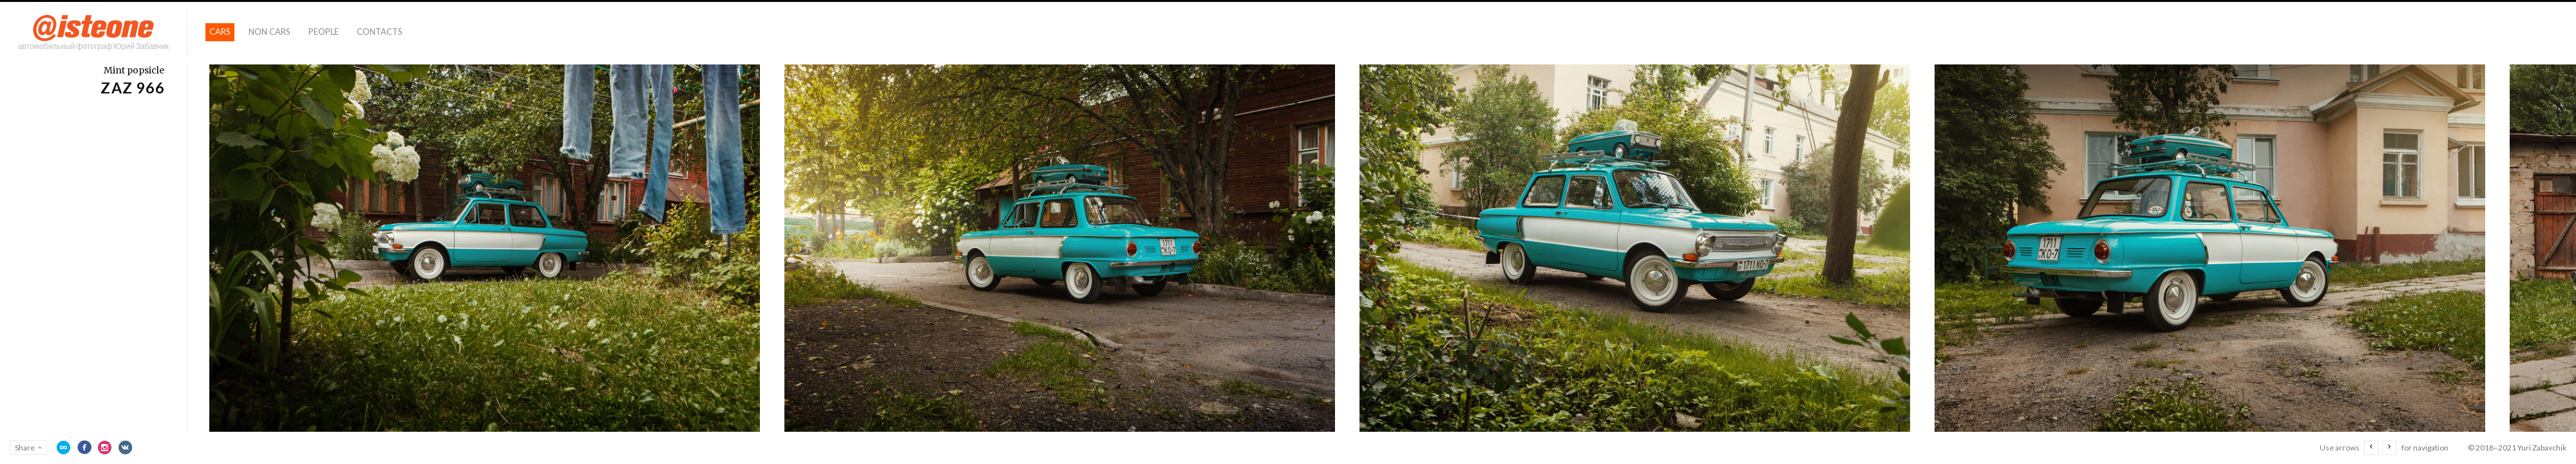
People (323, 31)
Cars (220, 31)
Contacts (379, 31)
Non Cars (269, 31)
